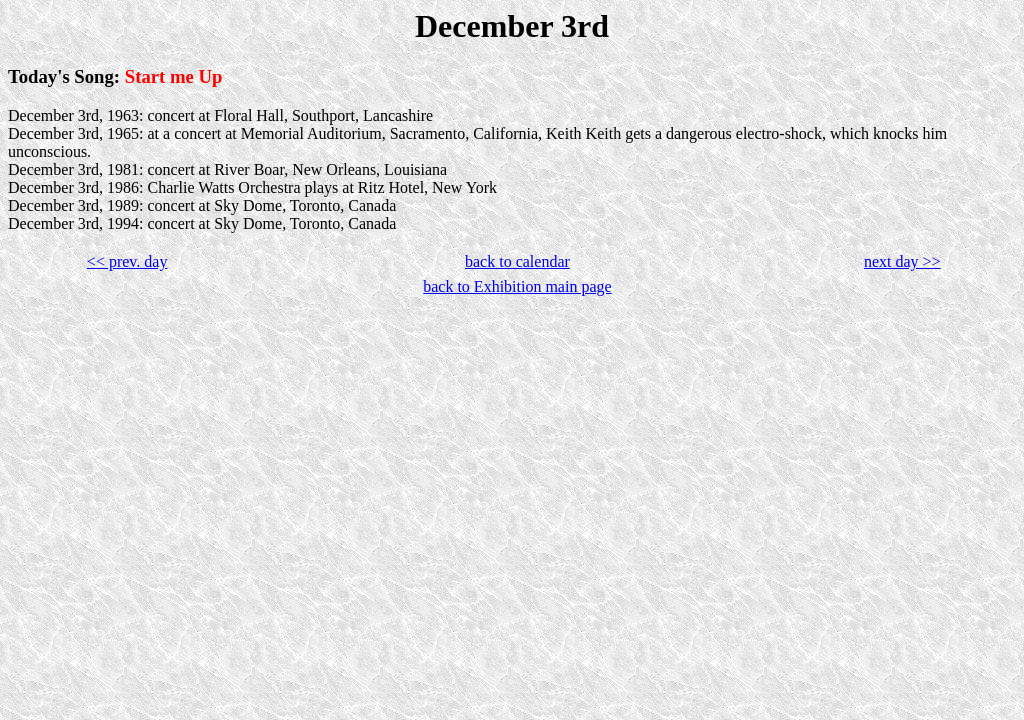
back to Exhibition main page (517, 286)
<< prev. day (127, 261)
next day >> (902, 261)
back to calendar (517, 261)
